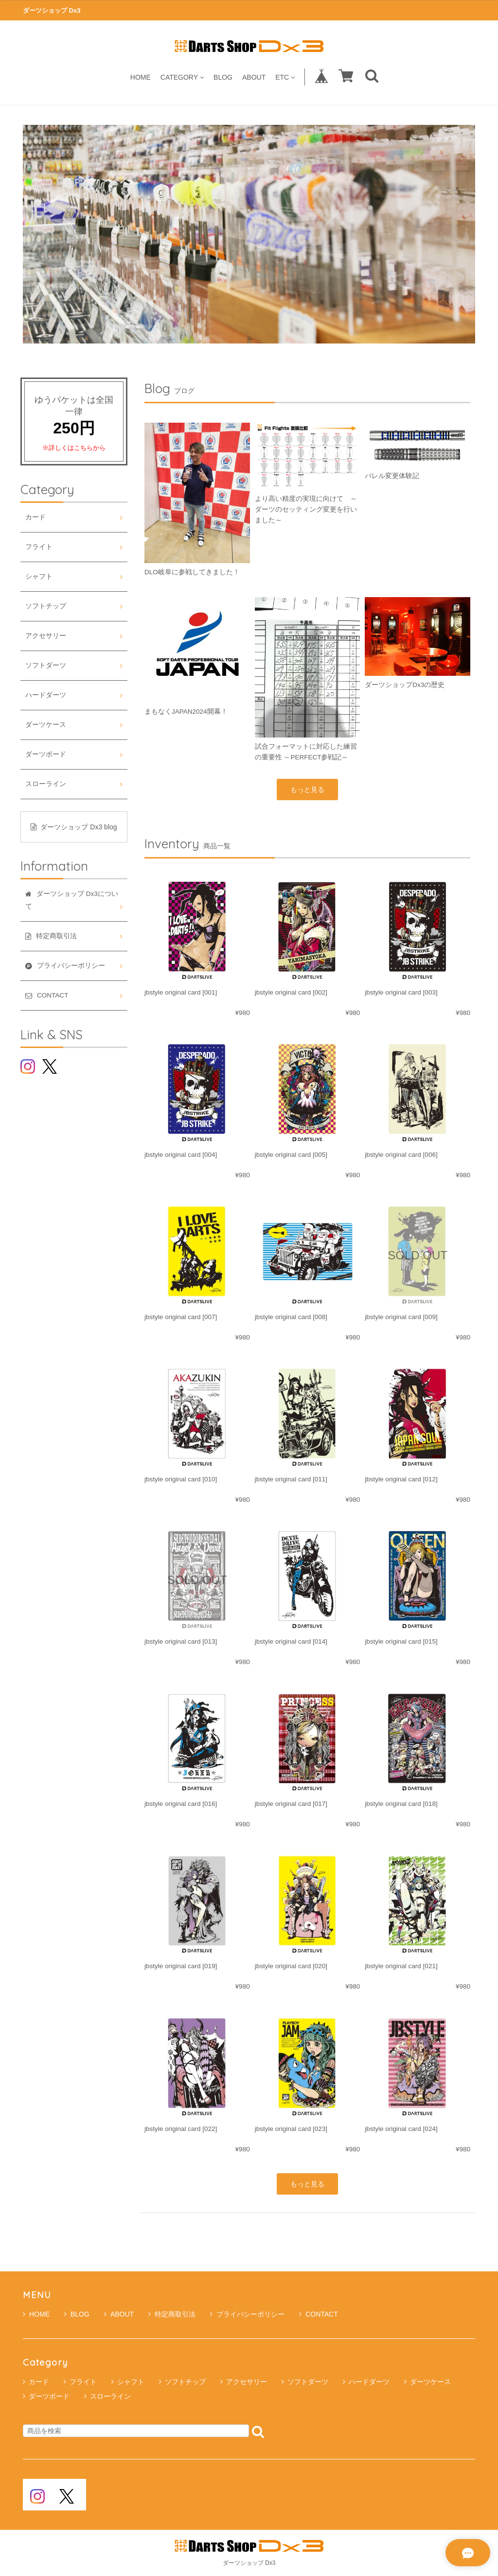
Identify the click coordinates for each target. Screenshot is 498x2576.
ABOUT (254, 77)
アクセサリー (45, 635)
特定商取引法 (172, 2314)
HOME (140, 77)
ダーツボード (45, 754)
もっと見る (307, 789)
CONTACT (318, 2314)
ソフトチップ (45, 606)
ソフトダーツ (45, 665)
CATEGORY (182, 77)
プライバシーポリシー (247, 2314)
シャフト (39, 576)
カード (35, 517)
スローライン (45, 784)
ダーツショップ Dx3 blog (74, 827)
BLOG (222, 77)
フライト (39, 546)
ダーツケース (45, 724)
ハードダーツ (45, 695)
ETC (285, 77)
